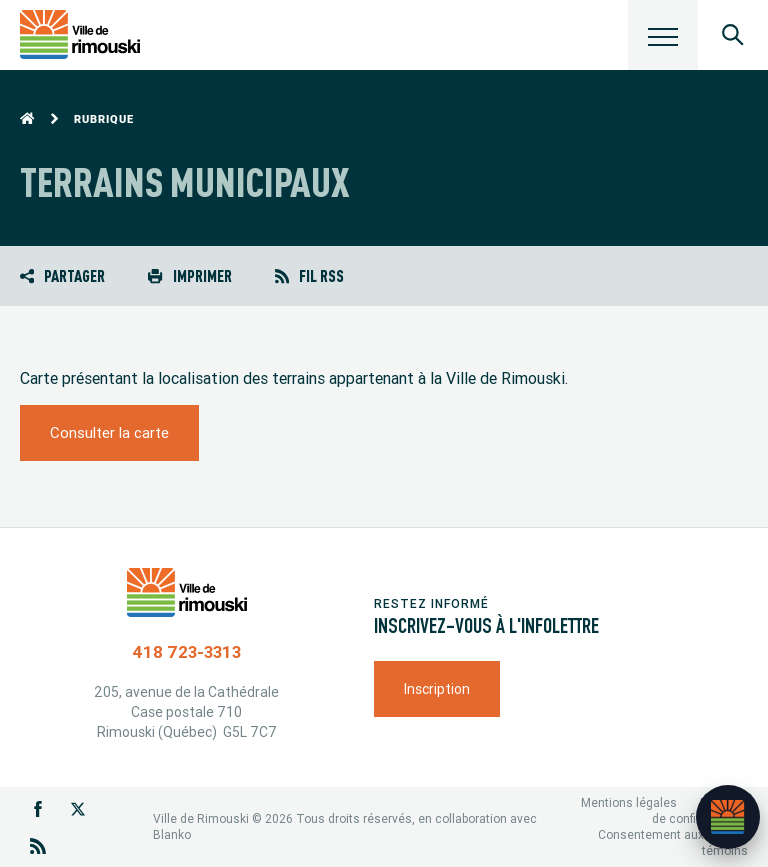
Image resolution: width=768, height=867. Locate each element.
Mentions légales (629, 802)
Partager (62, 275)
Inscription (437, 689)
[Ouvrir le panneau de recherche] (733, 35)
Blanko (172, 834)
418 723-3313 (186, 652)
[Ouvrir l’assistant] (728, 817)
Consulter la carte (109, 432)
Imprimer (189, 275)
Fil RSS (309, 275)
